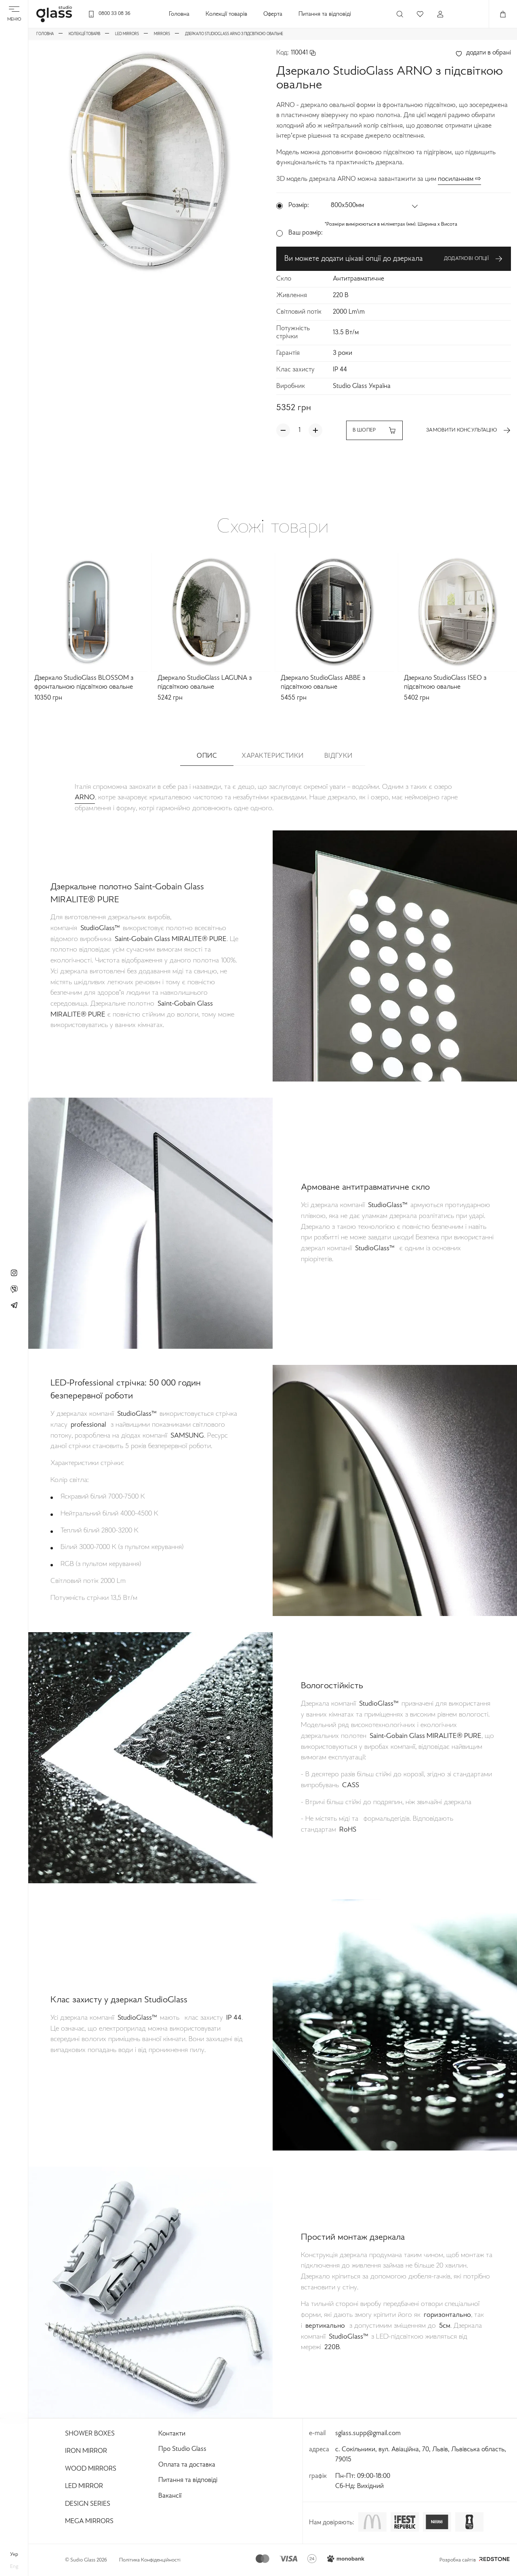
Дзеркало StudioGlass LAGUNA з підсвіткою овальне (205, 683)
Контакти (171, 2434)
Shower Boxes (90, 2434)
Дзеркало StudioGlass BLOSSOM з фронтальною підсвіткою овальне (83, 683)
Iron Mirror (86, 2451)
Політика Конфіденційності (150, 2560)
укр (14, 2554)
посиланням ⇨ (459, 179)
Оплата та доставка (186, 2465)
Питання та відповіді (324, 14)
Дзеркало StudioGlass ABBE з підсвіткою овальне (323, 683)
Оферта (272, 14)
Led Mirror (84, 2486)
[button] (375, 206)
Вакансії (169, 2496)
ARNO (85, 797)
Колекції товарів (226, 14)
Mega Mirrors (89, 2521)
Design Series (87, 2504)
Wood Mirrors (90, 2469)
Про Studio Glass (182, 2449)
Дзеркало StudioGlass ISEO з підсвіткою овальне (445, 683)
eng (14, 2567)
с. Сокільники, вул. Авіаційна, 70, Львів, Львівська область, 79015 (420, 2454)
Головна (179, 14)
